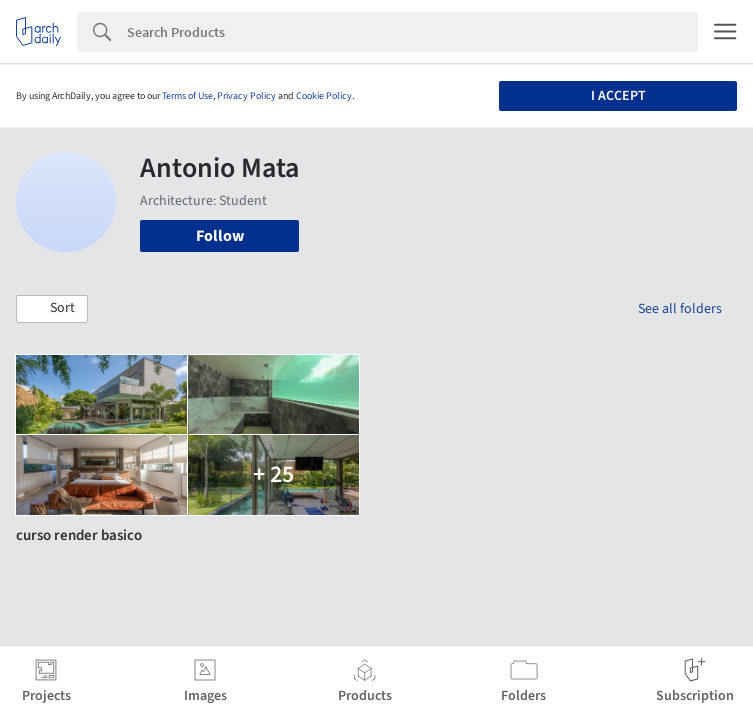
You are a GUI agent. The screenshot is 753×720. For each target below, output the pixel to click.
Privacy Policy (246, 96)
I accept (618, 96)
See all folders (680, 309)
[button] (52, 309)
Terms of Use (187, 96)
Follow (220, 236)
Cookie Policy (324, 96)
